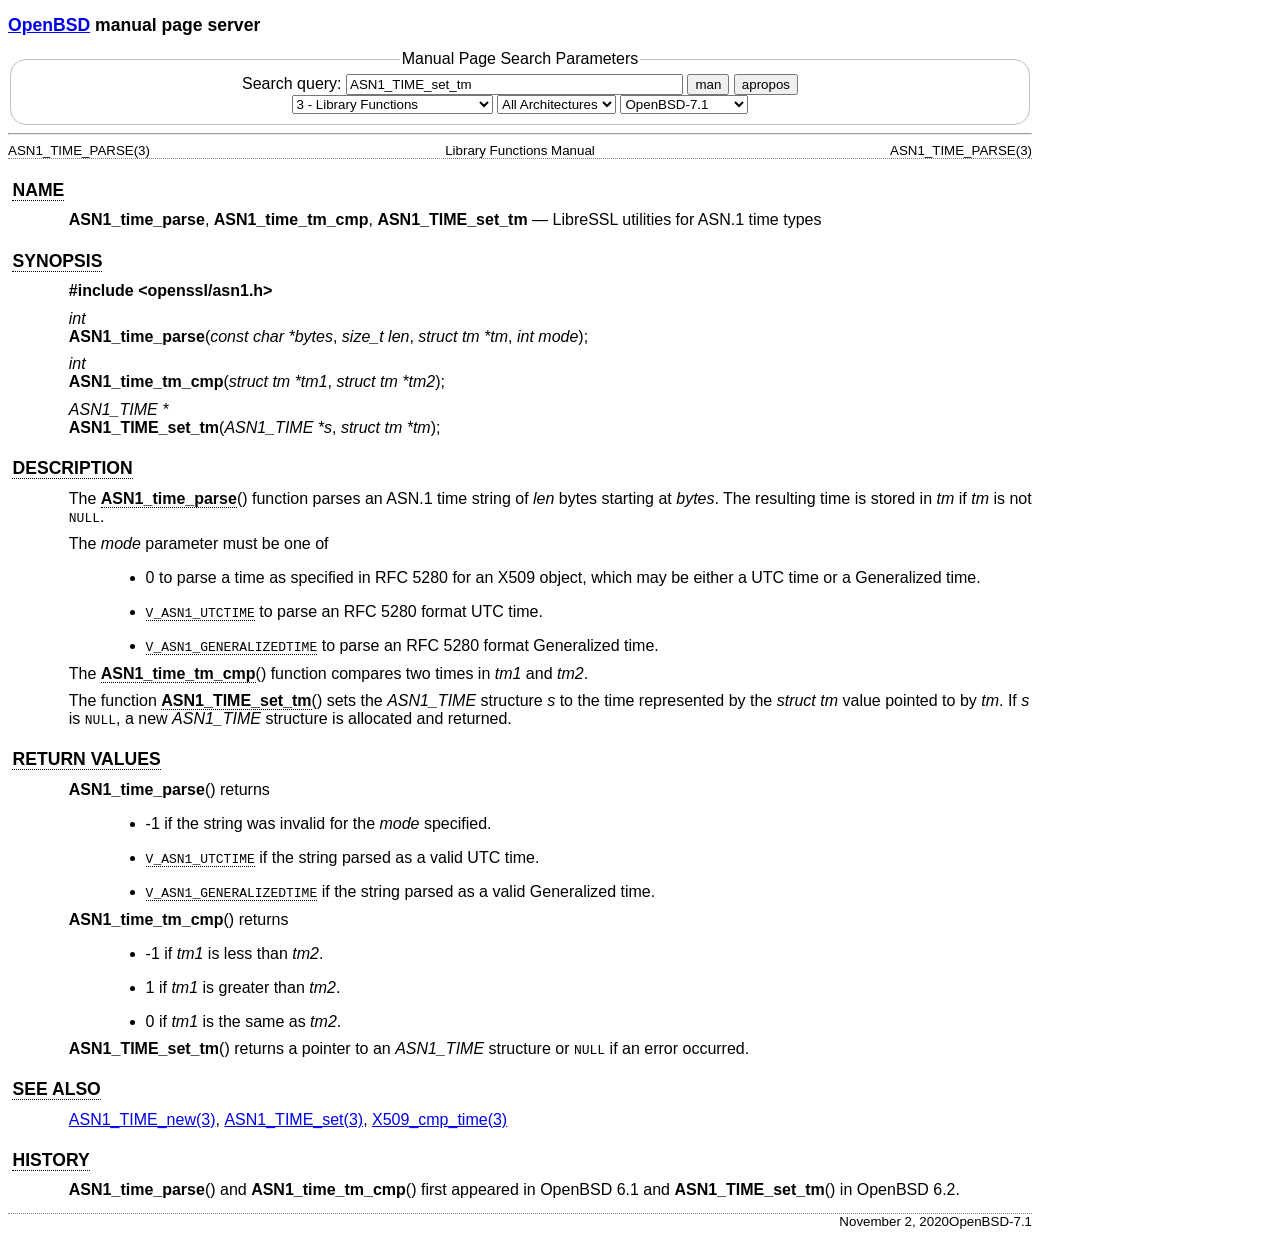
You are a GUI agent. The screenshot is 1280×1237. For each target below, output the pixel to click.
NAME (38, 190)
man (708, 84)
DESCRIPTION (72, 468)
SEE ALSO (56, 1089)
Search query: (465, 83)
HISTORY (50, 1160)
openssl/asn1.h (206, 290)
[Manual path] (684, 104)
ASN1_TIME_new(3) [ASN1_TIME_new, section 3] (142, 1119)
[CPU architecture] (556, 104)
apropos (766, 84)
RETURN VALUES (86, 759)
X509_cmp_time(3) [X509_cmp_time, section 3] (439, 1119)
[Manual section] (392, 104)
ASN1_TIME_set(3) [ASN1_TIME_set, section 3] (293, 1119)
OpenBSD (49, 25)
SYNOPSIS (57, 261)
